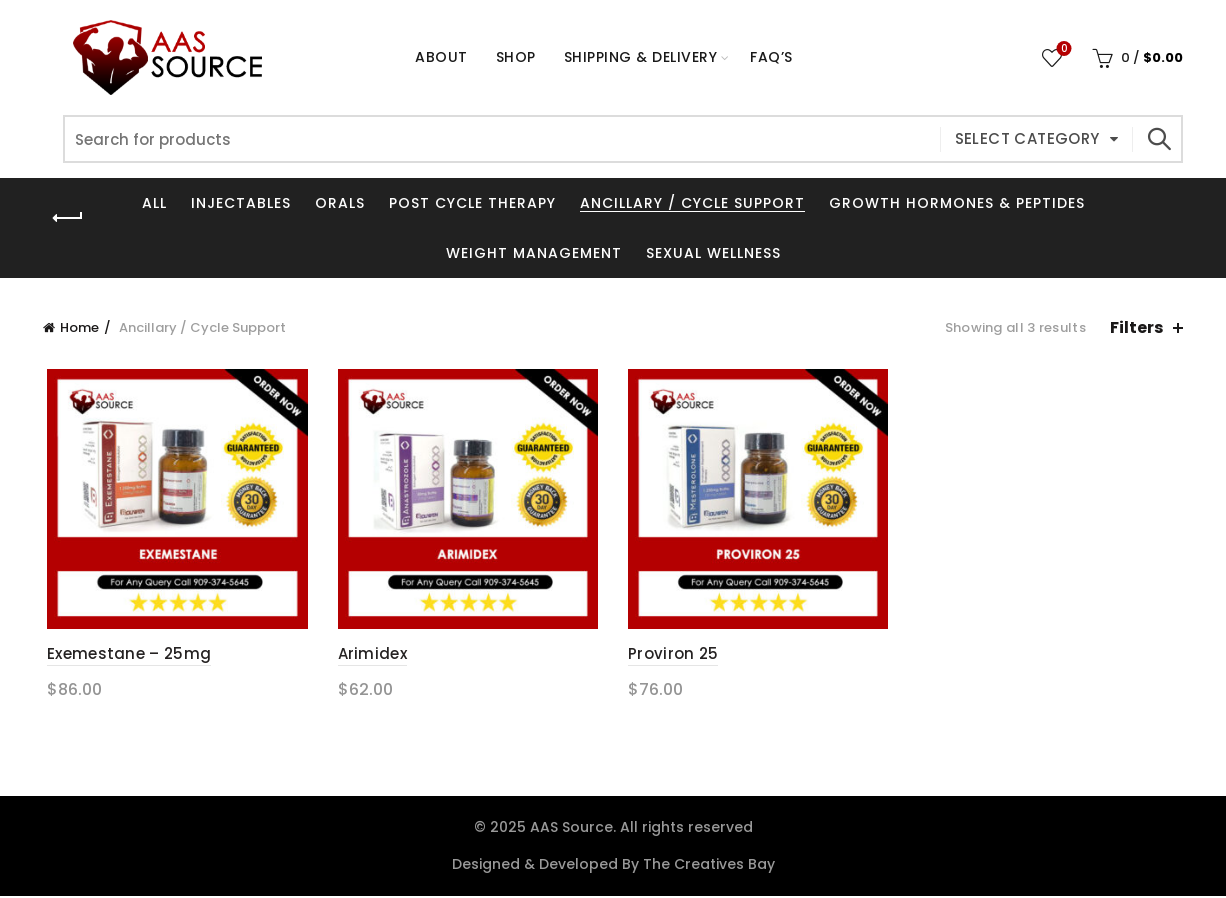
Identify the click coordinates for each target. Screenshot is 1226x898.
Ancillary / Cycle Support (692, 203)
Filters (1136, 327)
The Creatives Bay (709, 866)
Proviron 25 (673, 656)
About (441, 57)
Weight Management (534, 253)
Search (1158, 139)
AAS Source (571, 829)
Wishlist (1062, 49)
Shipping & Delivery (641, 57)
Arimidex (370, 656)
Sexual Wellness (713, 253)
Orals (340, 203)
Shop (522, 48)
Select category (1027, 138)
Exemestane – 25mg (125, 656)
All (154, 203)
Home (79, 327)
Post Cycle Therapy (472, 203)
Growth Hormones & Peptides (957, 203)
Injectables (241, 203)
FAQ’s (771, 57)
